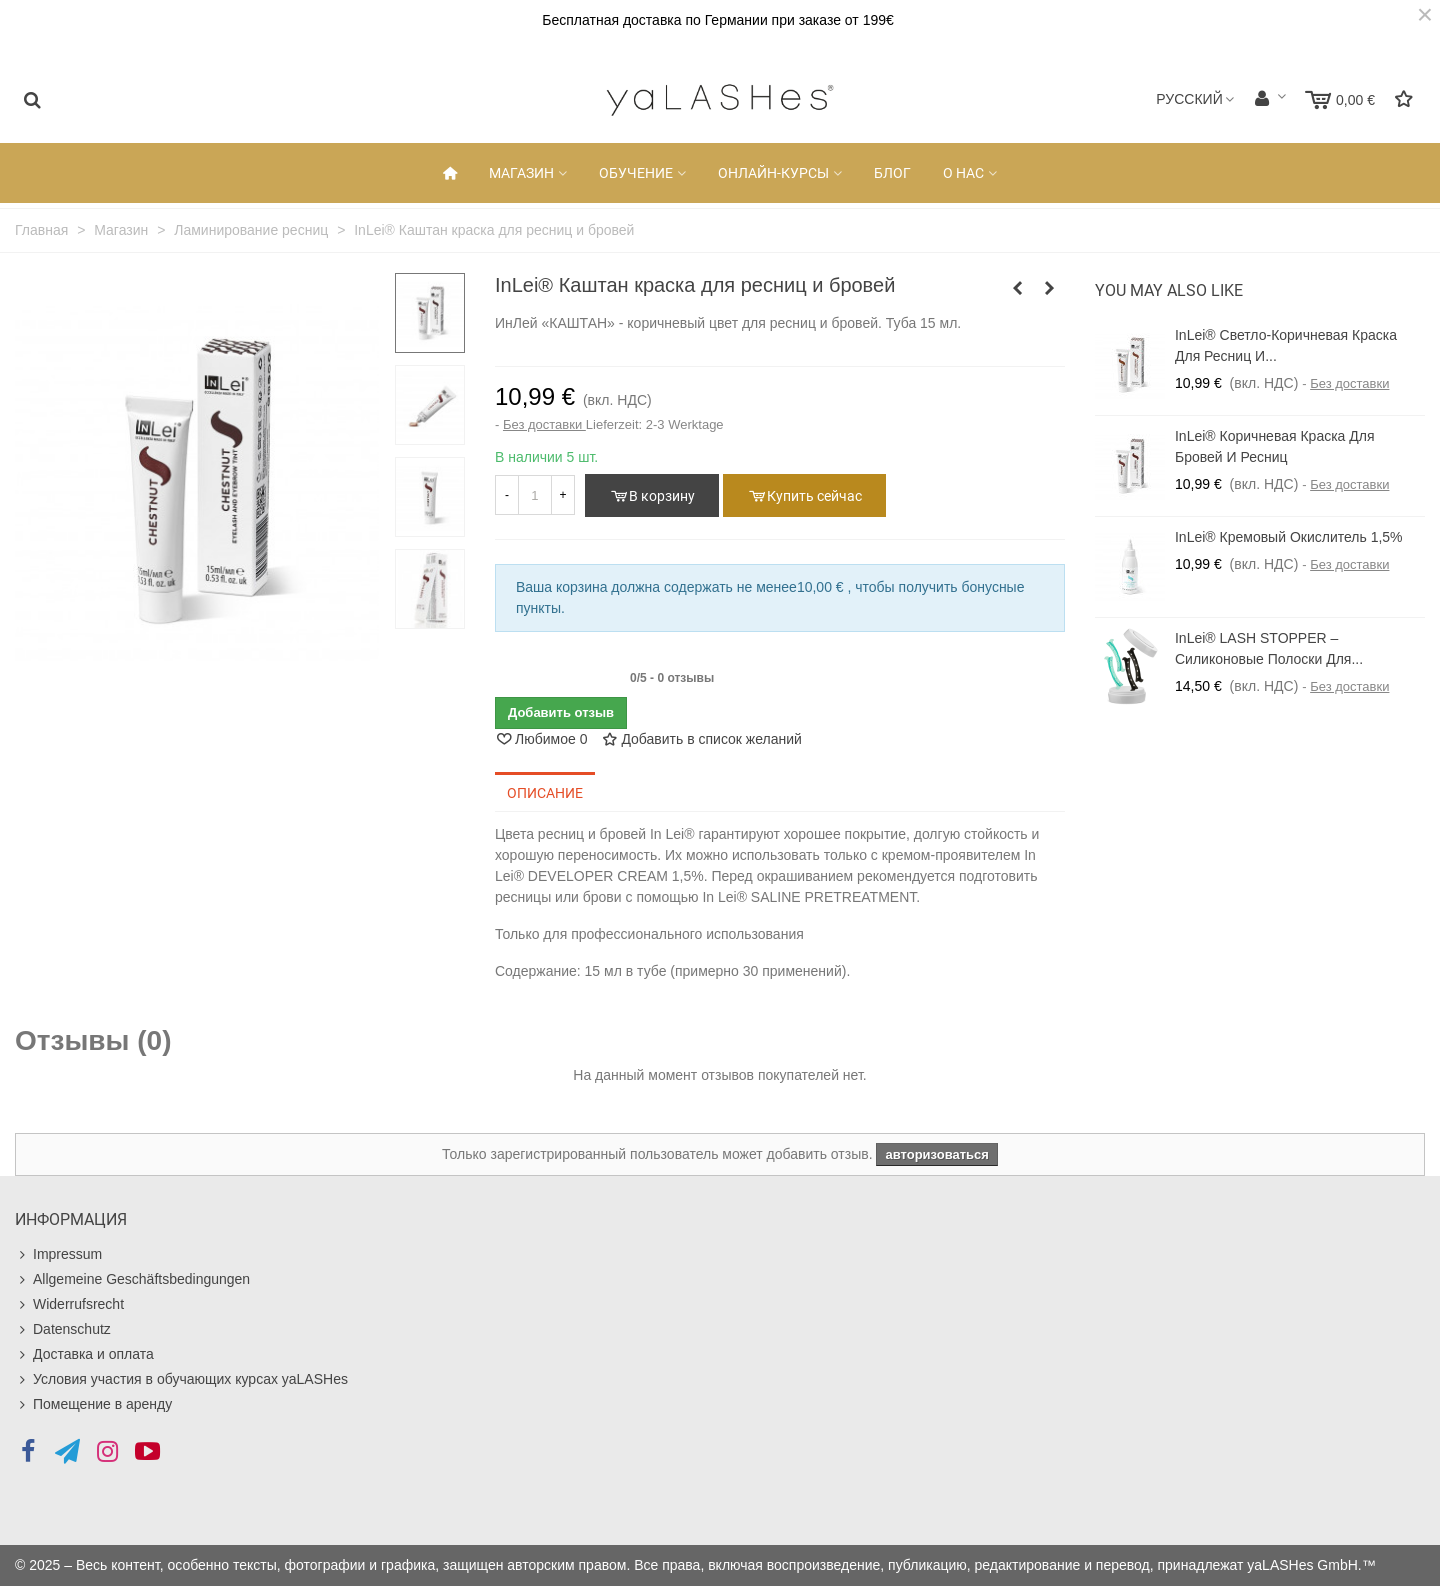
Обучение (636, 173)
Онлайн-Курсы (773, 173)
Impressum (58, 1254)
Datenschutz (63, 1329)
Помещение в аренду (93, 1404)
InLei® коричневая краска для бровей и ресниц (1275, 446)
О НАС (963, 173)
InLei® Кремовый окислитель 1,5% (1289, 537)
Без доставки (544, 424)
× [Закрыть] (1425, 15)
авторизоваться (936, 1154)
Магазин (521, 173)
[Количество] (535, 495)
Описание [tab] (545, 793)
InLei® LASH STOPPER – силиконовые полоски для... (1269, 648)
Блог (892, 173)
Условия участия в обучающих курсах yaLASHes (181, 1379)
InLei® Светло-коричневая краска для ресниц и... (1286, 345)
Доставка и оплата (84, 1354)
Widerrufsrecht (69, 1304)
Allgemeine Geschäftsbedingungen (132, 1279)
